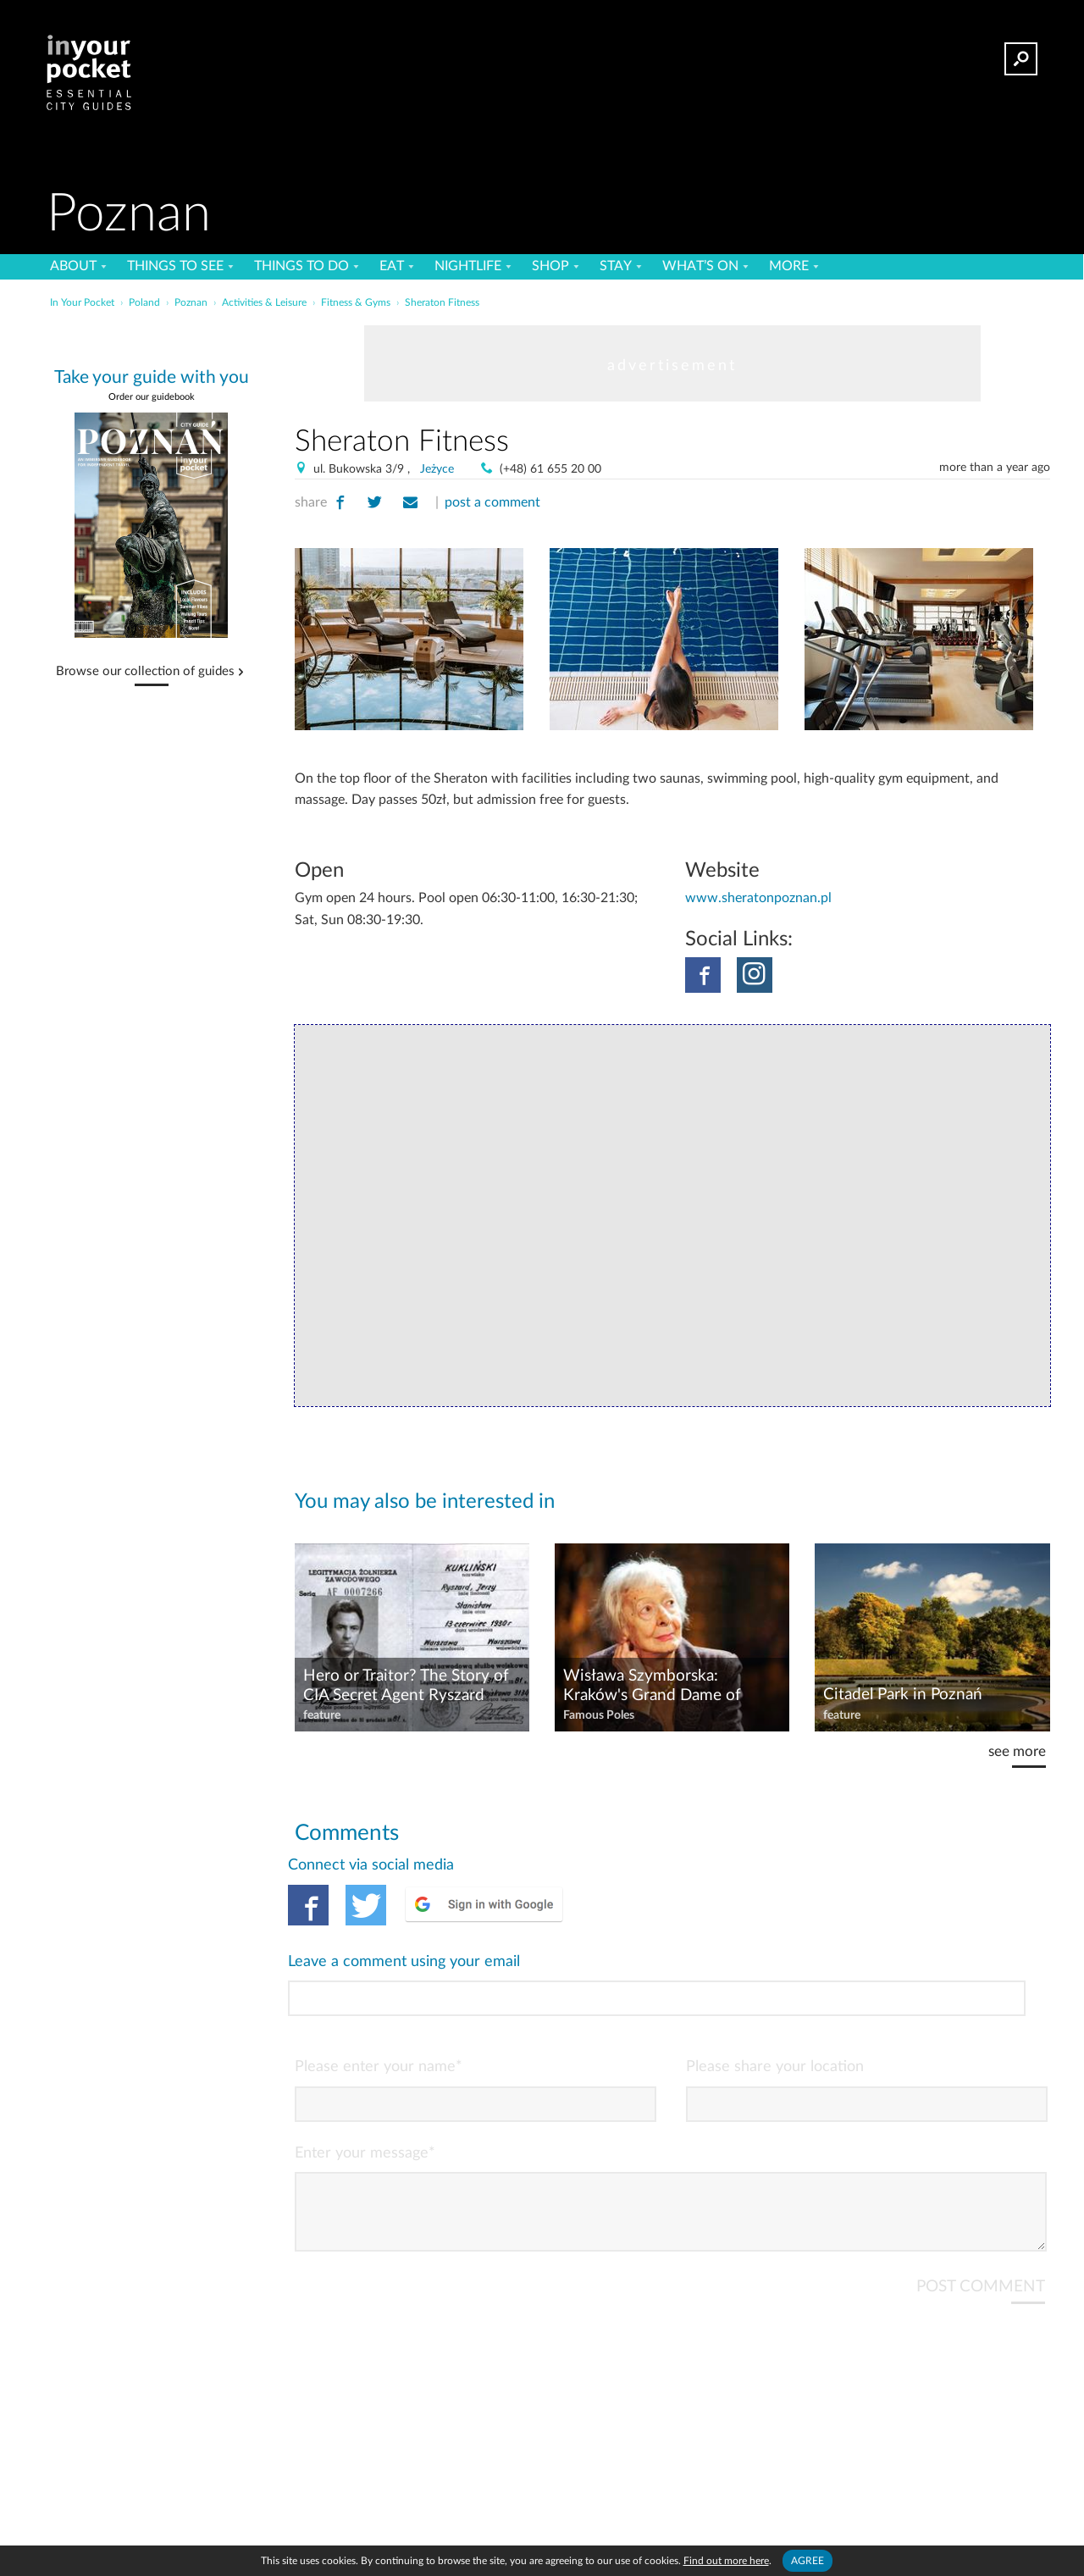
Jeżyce (437, 469)
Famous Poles (598, 1715)
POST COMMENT (980, 2216)
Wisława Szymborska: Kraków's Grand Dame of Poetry (652, 1686)
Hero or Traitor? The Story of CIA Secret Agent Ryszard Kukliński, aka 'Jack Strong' (406, 1686)
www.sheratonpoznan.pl (758, 898)
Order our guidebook (151, 397)
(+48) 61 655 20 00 (550, 469)
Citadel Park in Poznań (902, 1695)
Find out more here (726, 2561)
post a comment (492, 502)
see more (1017, 1751)
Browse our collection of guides (145, 672)
